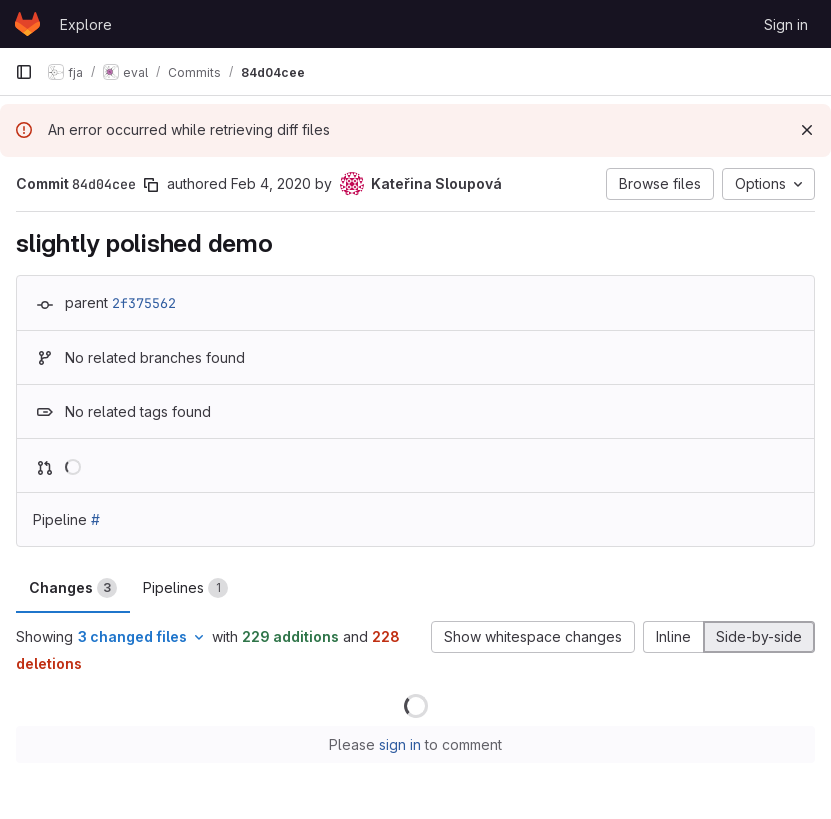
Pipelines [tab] (185, 588)
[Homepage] (27, 24)
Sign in (786, 24)
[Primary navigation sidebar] (24, 72)
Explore (86, 24)
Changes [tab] (73, 588)
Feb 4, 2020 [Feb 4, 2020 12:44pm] (271, 183)
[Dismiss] (807, 130)
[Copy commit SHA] (151, 185)
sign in (400, 744)
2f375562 (144, 303)
